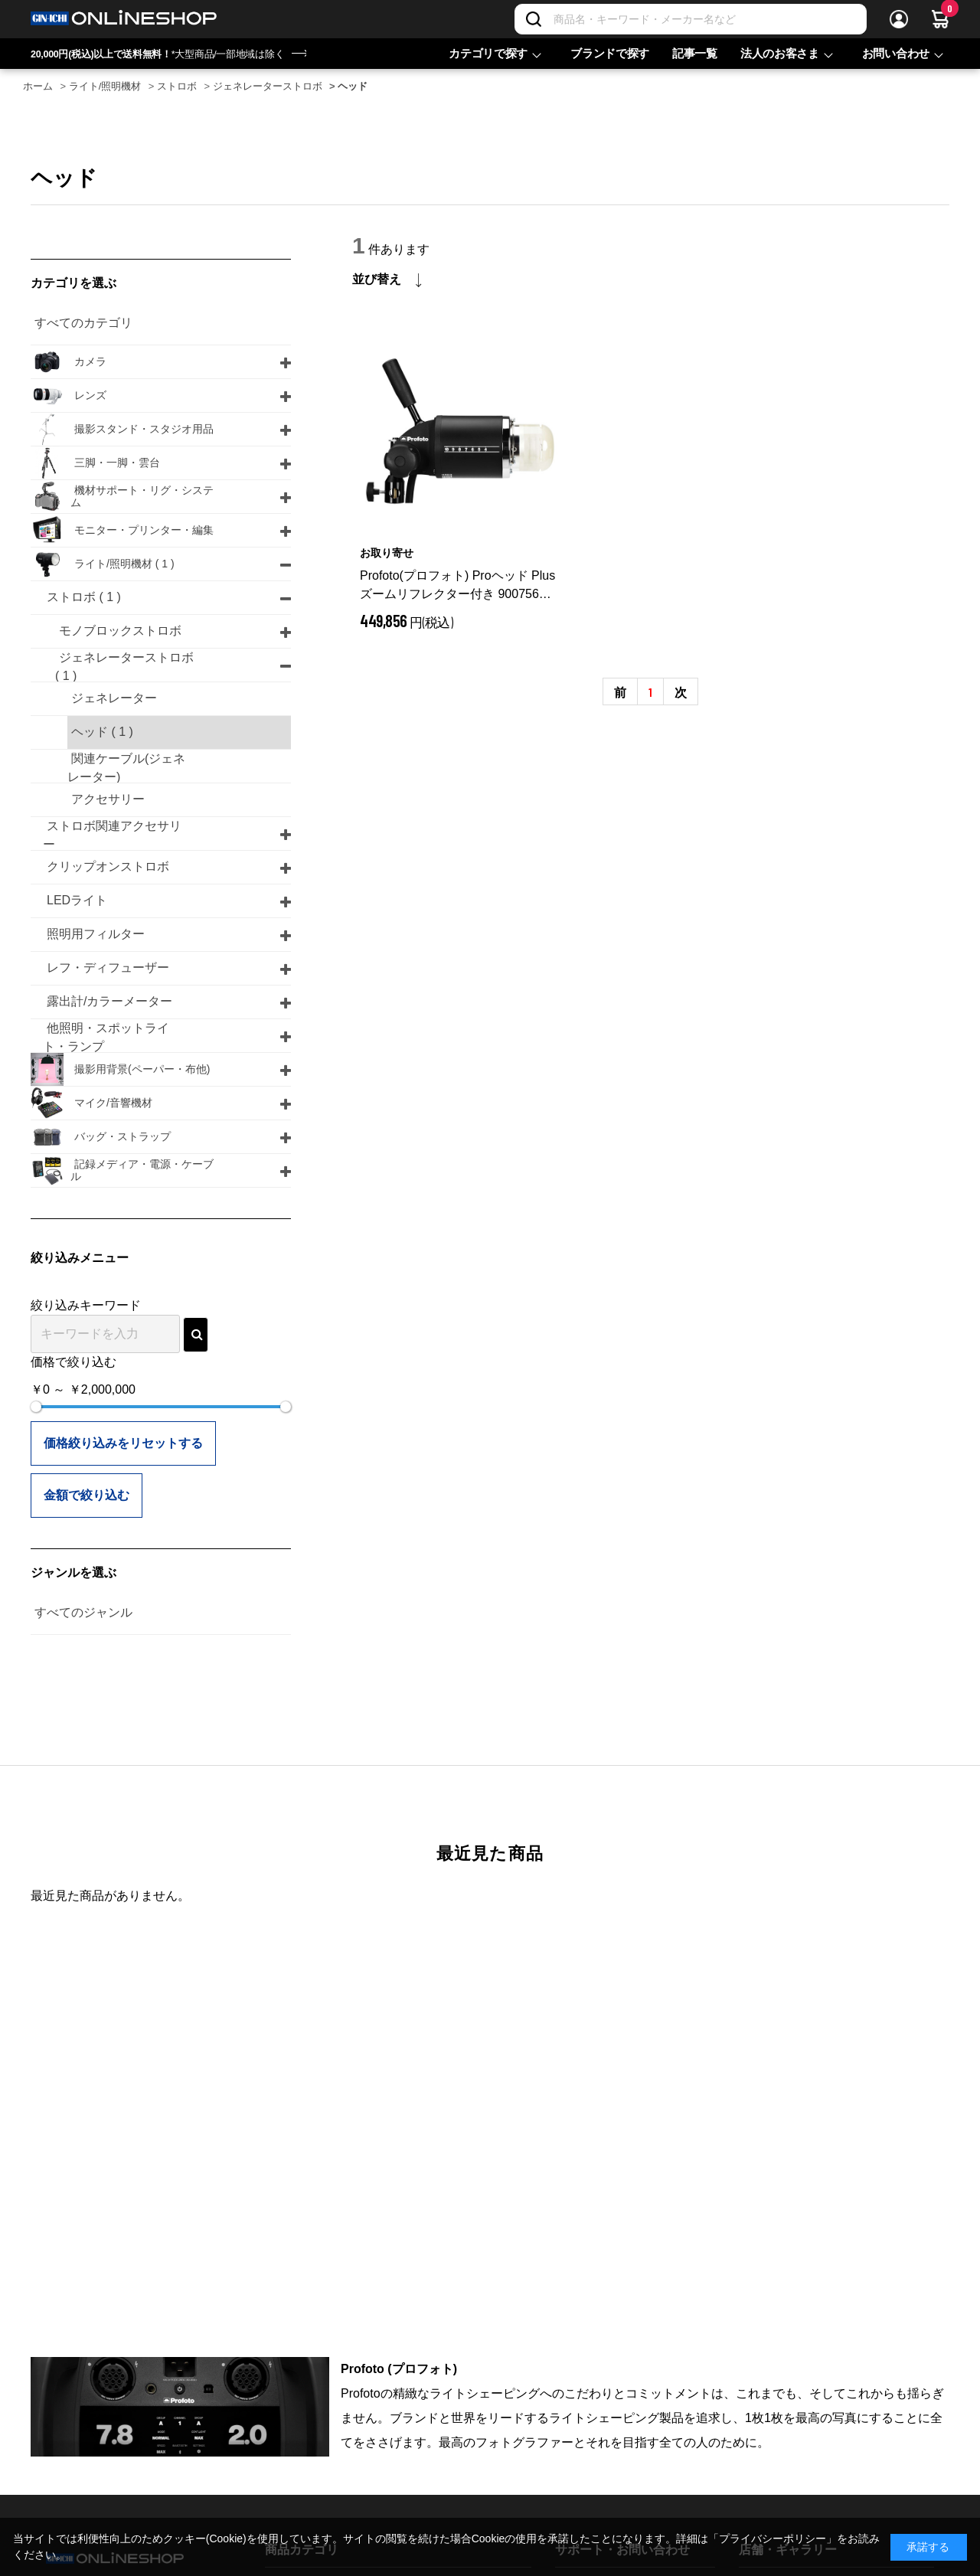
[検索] (533, 19)
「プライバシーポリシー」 (772, 2538)
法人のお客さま (779, 53)
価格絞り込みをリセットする (123, 1443)
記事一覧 (694, 53)
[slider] (36, 1406)
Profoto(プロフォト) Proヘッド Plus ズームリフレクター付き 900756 (460, 586)
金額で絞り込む (86, 1495)
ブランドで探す (609, 53)
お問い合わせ (895, 53)
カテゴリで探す (488, 53)
